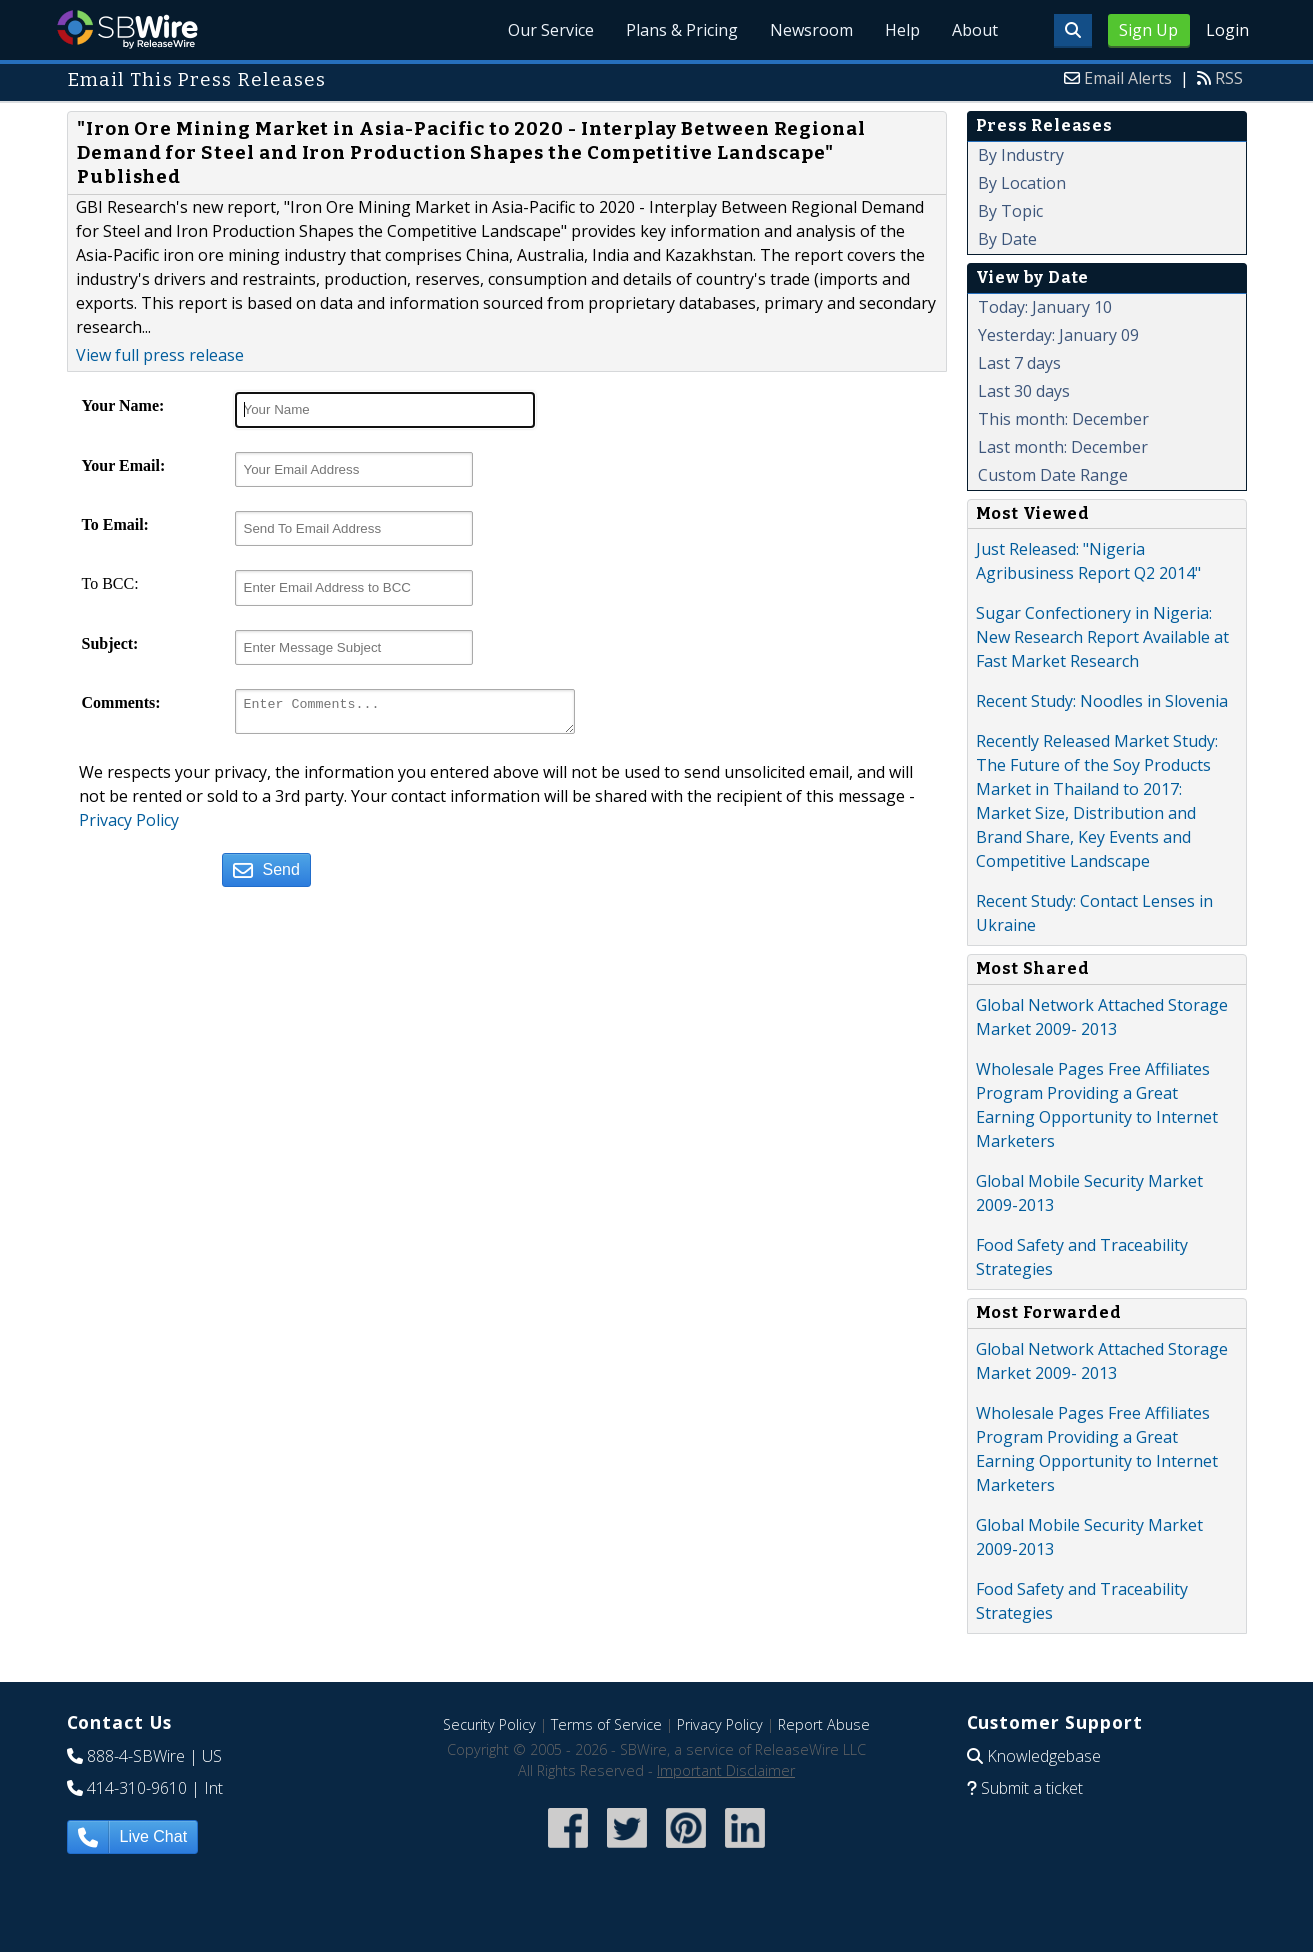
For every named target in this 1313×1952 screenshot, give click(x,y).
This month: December (1063, 419)
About (975, 30)
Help (902, 30)
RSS (1229, 78)
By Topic (1010, 211)
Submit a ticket (1032, 1788)
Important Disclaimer (726, 1770)
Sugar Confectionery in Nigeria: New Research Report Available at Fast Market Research (1102, 637)
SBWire (127, 29)
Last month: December (1063, 447)
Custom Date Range (1053, 475)
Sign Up (1148, 30)
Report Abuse (824, 1724)
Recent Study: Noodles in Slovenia (1102, 701)
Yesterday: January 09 (1058, 335)
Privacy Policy (129, 826)
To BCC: (110, 583)
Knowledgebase (1044, 1756)
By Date (1007, 239)
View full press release (160, 355)
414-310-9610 (137, 1788)
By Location (1022, 183)
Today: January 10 (1045, 307)
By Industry (1021, 155)
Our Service (551, 30)
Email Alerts (1128, 78)
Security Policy (489, 1724)
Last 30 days (1024, 391)
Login (1227, 30)
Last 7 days (1019, 363)
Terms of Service (606, 1724)
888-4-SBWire (136, 1756)
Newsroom (811, 30)
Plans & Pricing (682, 30)
